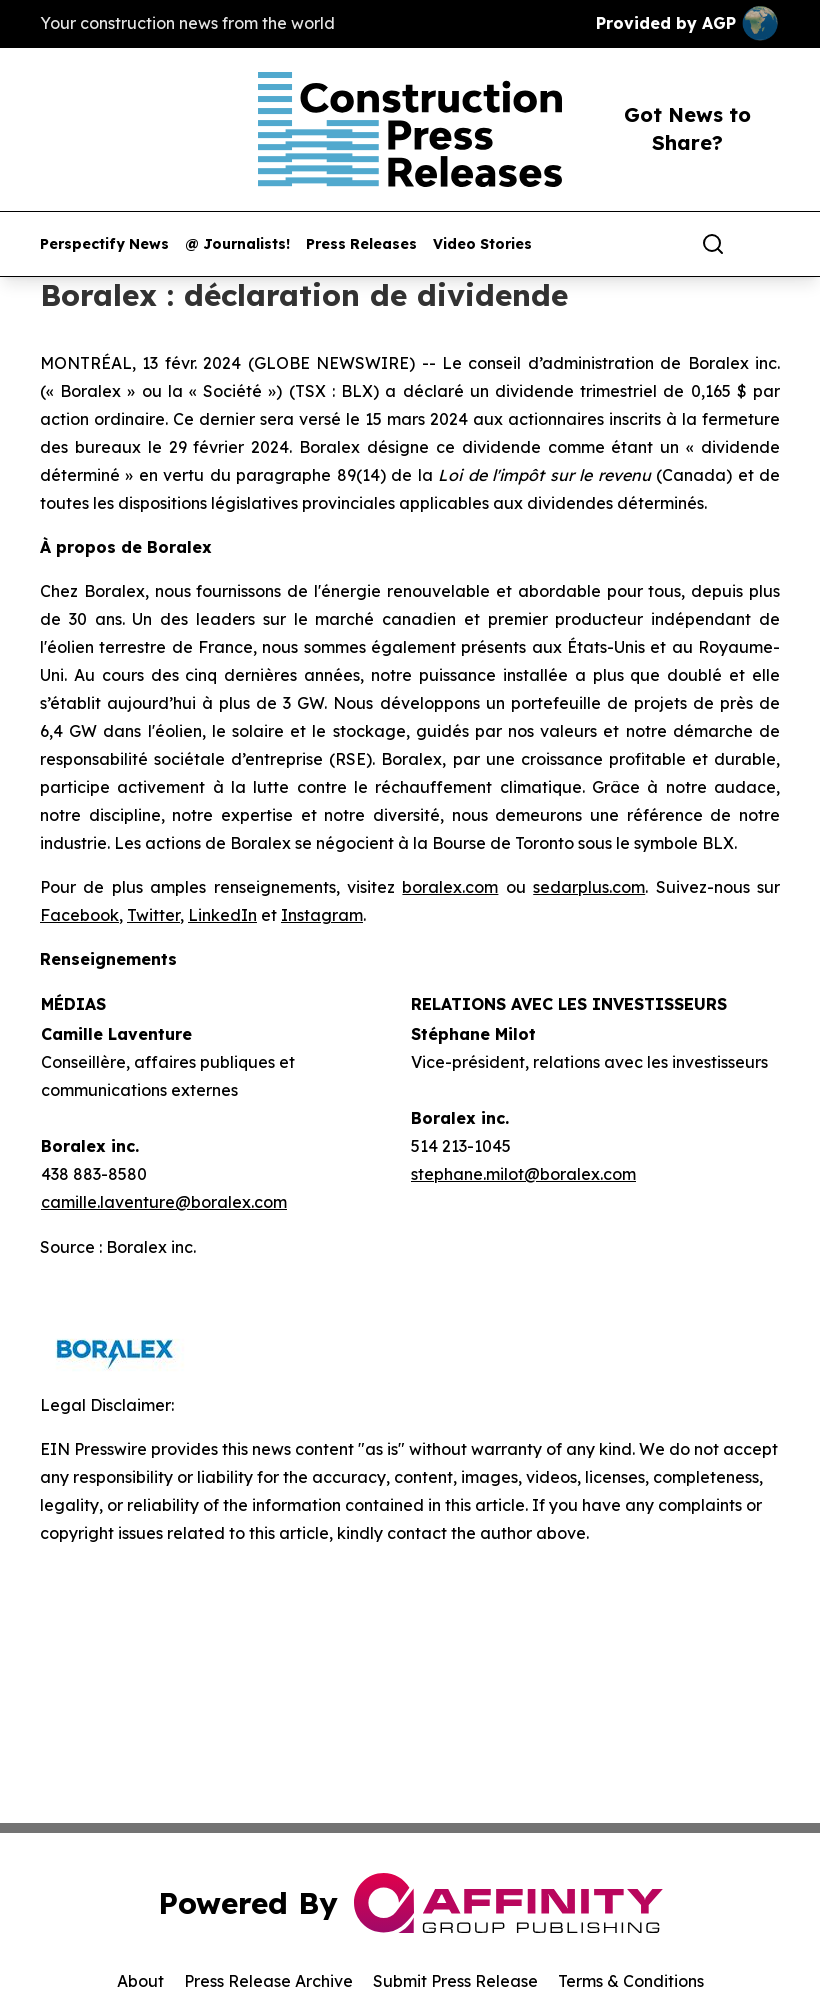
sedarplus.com (589, 887)
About (140, 1981)
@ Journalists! (237, 244)
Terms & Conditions (631, 1981)
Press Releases (361, 244)
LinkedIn (222, 915)
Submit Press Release (455, 1981)
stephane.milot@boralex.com (523, 1174)
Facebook (79, 915)
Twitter (153, 915)
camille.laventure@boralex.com (164, 1202)
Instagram (322, 915)
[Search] (713, 244)
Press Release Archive (268, 1981)
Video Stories (482, 244)
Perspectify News (104, 244)
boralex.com (450, 887)
